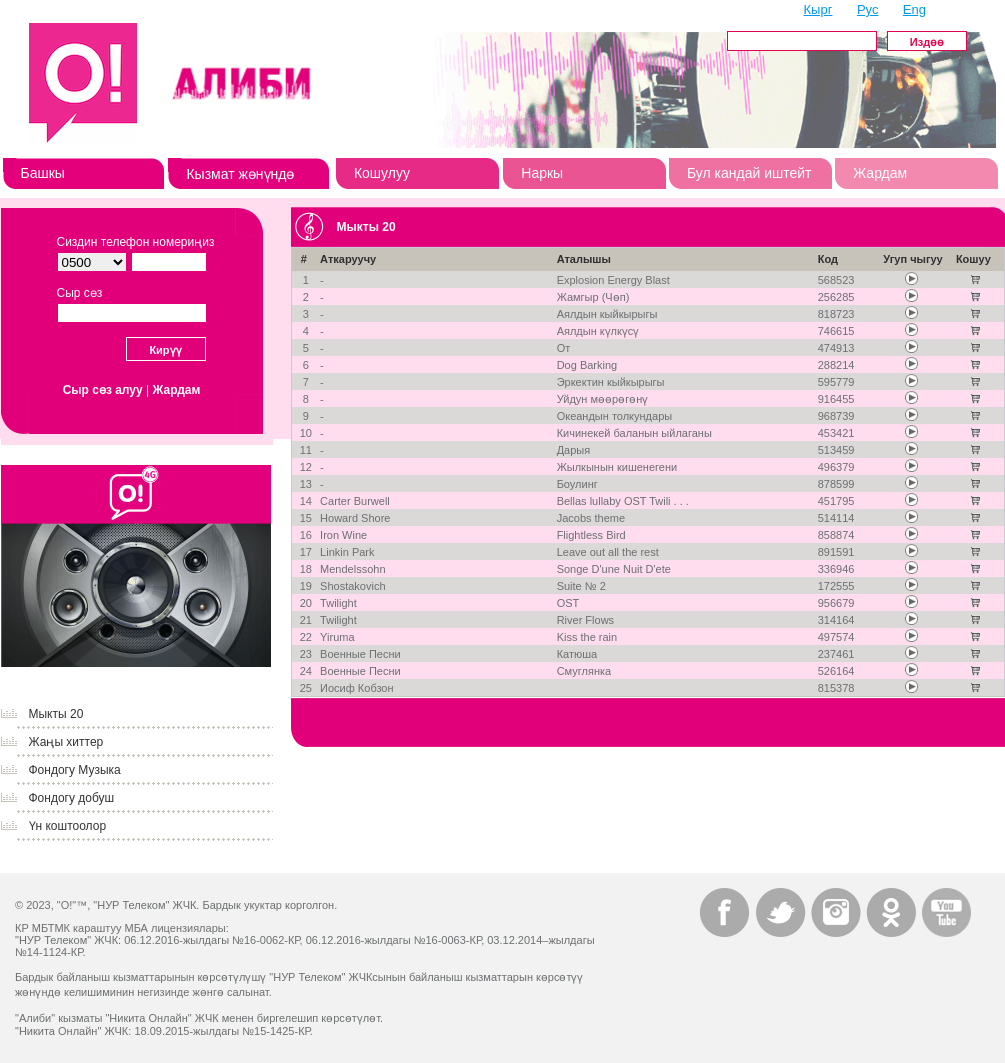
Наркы (542, 173)
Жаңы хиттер (66, 742)
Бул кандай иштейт (749, 173)
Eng (914, 9)
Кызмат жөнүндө (240, 174)
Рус (868, 9)
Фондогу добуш (72, 798)
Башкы (43, 173)
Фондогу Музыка (75, 770)
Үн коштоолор (68, 826)
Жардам (880, 173)
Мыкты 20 (56, 714)
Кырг (818, 9)
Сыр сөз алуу (103, 390)
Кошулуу (382, 173)
